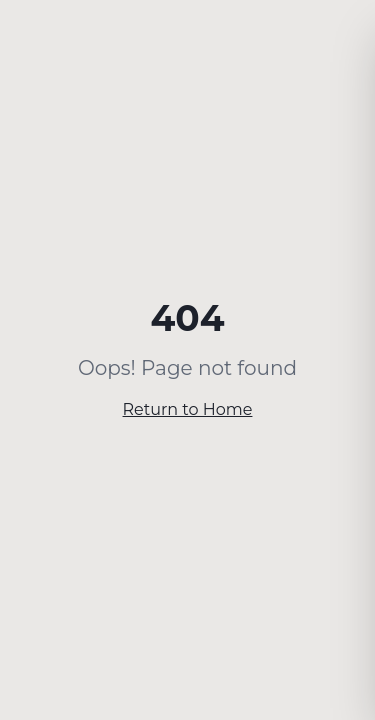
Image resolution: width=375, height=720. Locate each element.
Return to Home (188, 409)
